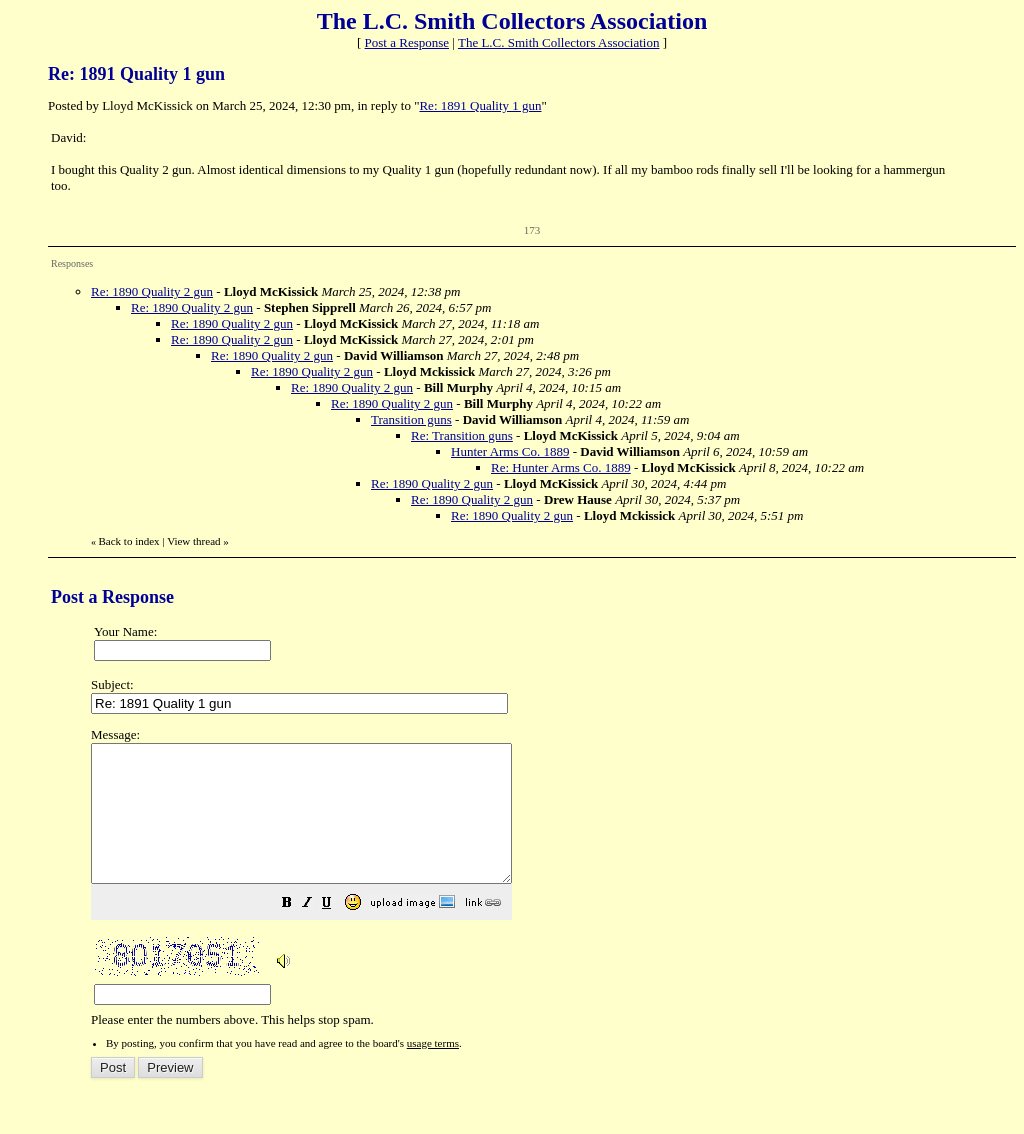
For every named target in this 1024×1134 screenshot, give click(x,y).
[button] (337, 932)
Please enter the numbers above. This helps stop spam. (547, 891)
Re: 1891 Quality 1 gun (480, 105)
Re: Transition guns (462, 435)
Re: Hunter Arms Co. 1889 (561, 467)
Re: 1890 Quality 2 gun (152, 291)
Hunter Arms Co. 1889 (510, 451)
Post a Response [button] (407, 42)
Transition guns (411, 419)
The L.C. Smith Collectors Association (559, 42)
